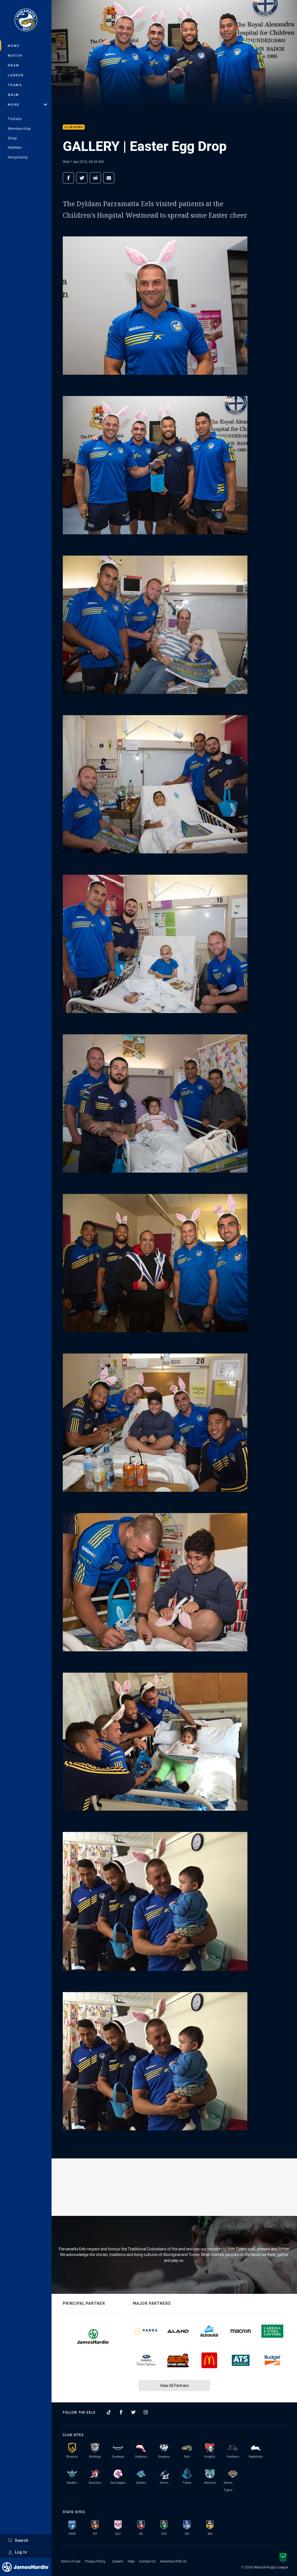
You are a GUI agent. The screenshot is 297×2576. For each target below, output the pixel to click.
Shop (12, 138)
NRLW (13, 95)
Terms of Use (70, 2561)
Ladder (16, 75)
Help (131, 2561)
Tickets (15, 118)
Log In (17, 2552)
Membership (19, 128)
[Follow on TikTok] (108, 2412)
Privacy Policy (95, 2561)
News (14, 45)
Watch (15, 55)
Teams (15, 85)
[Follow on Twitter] (133, 2412)
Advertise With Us (173, 2561)
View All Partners (174, 2385)
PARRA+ (15, 147)
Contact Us (147, 2561)
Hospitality (18, 157)
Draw (14, 65)
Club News (73, 127)
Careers (117, 2561)
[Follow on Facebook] (121, 2412)
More (27, 104)
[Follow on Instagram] (145, 2412)
